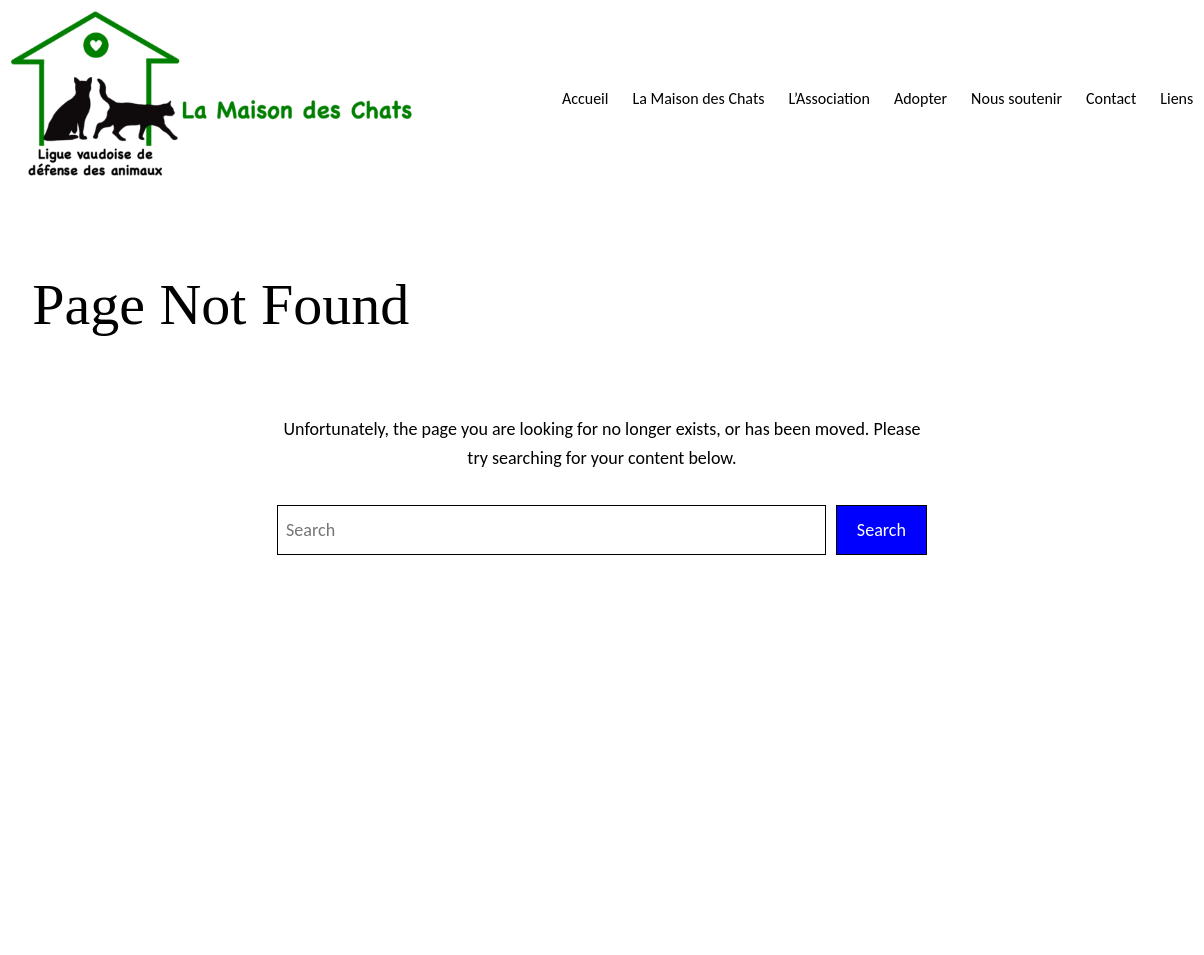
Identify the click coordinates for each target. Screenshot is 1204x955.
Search (881, 530)
